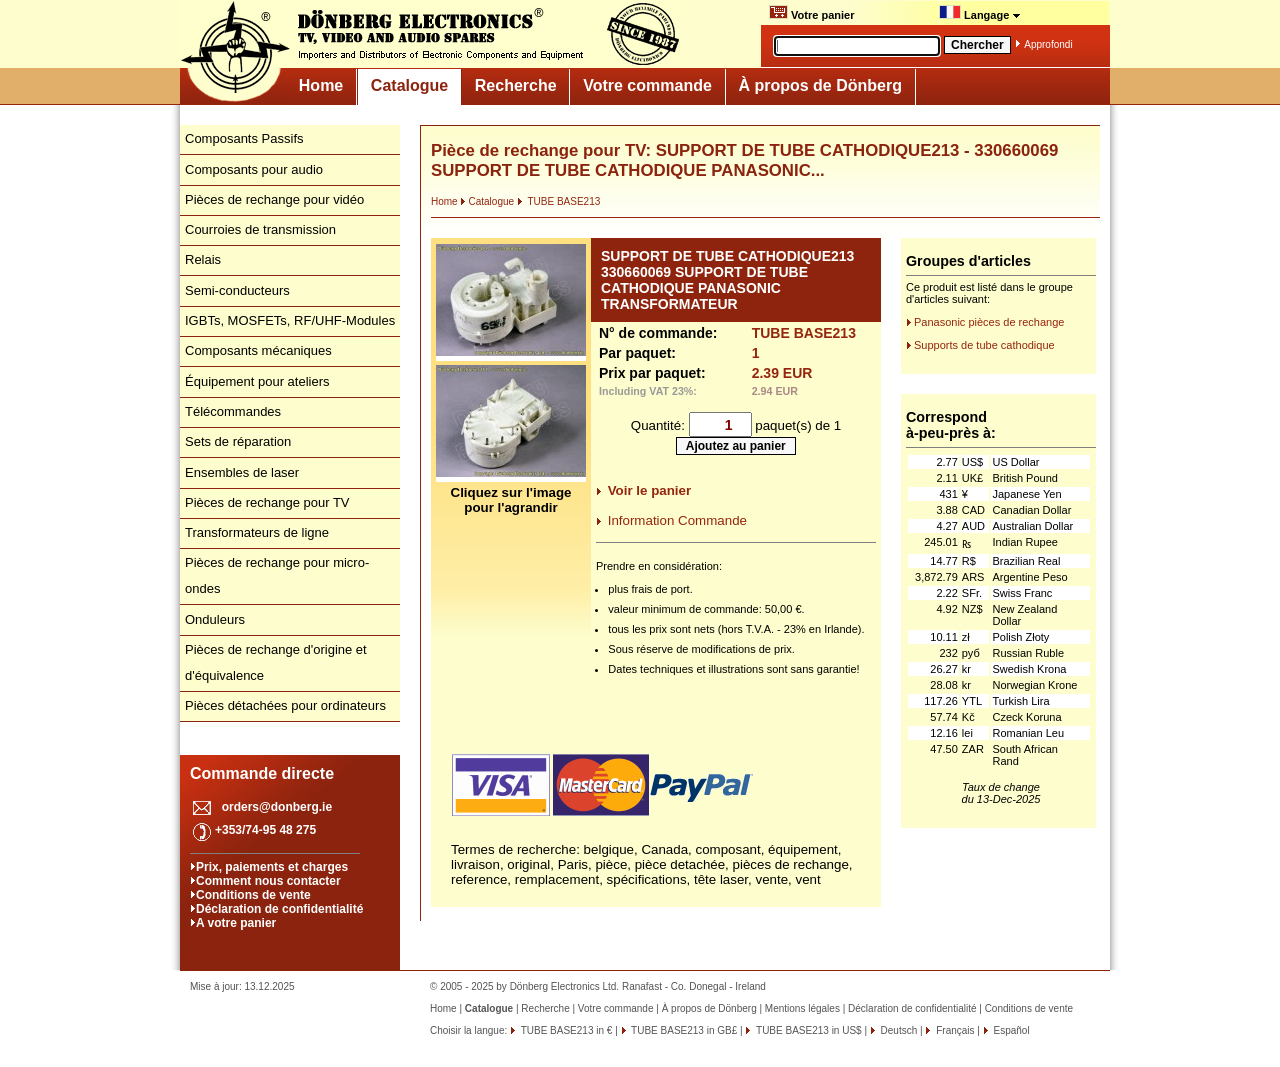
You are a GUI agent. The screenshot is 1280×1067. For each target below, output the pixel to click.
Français (953, 1030)
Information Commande (677, 520)
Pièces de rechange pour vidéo (274, 199)
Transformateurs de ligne (257, 532)
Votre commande (647, 85)
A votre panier (236, 923)
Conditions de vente (253, 895)
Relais (203, 259)
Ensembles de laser (242, 472)
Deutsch (897, 1030)
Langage (980, 13)
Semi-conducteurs (237, 290)
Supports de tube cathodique (984, 345)
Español (1010, 1030)
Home (321, 85)
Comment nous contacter (268, 881)
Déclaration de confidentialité (279, 909)
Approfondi (1048, 44)
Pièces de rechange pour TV (267, 502)
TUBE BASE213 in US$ (807, 1030)
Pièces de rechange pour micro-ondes (277, 575)
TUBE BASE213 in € (565, 1030)
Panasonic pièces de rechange (989, 322)
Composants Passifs (244, 138)
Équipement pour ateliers (257, 381)
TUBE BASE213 (558, 201)
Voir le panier (649, 490)
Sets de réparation (238, 441)
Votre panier (811, 13)
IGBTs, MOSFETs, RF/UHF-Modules (290, 320)
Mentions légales (802, 1008)
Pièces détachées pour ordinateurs (285, 705)
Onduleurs (215, 619)
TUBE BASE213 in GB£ (683, 1030)
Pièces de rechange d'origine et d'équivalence (276, 662)
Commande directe (262, 773)
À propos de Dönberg (820, 85)
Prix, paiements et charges (272, 867)
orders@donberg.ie (277, 807)
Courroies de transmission (260, 229)
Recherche (516, 85)
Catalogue (409, 85)
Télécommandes (233, 411)
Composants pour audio (254, 169)
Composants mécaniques (258, 350)
